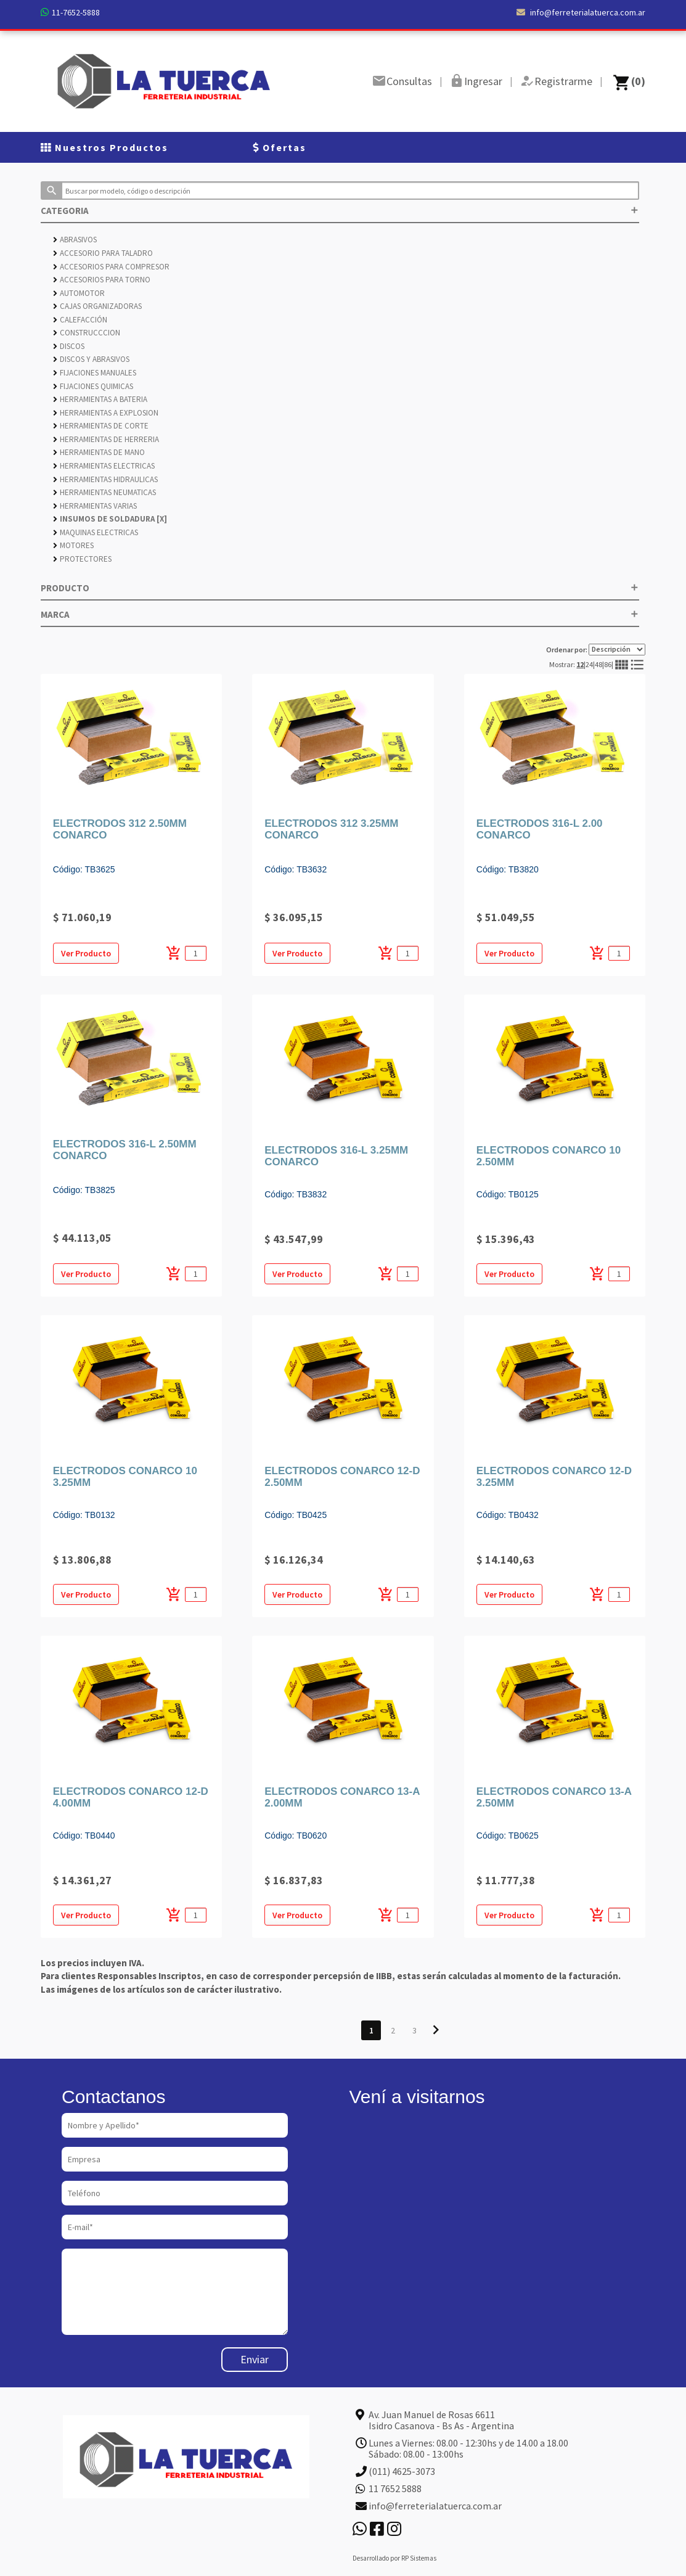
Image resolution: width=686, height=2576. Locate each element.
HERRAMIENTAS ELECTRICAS (104, 466)
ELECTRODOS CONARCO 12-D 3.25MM (554, 1476)
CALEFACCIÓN (80, 319)
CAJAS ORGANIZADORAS (97, 306)
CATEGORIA (340, 210)
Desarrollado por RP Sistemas (394, 2558)
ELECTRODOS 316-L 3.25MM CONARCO (336, 1156)
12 (580, 664)
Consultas (409, 81)
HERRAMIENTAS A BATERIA (100, 399)
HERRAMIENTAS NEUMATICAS (104, 492)
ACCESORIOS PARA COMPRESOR (111, 266)
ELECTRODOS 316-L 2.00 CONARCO (539, 829)
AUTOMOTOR (79, 293)
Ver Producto (86, 953)
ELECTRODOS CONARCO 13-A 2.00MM (342, 1797)
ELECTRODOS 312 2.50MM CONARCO (120, 829)
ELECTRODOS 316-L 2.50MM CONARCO (125, 1150)
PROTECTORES (82, 559)
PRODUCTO (340, 588)
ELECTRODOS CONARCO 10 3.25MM (125, 1476)
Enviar (254, 2359)
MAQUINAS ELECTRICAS (95, 532)
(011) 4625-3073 (402, 2471)
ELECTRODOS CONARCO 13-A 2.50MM (554, 1797)
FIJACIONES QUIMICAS (93, 386)
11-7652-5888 (76, 12)
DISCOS (68, 346)
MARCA (340, 614)
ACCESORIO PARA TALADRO (103, 253)
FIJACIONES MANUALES (94, 372)
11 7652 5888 (395, 2488)
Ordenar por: (595, 649)
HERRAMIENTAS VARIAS (95, 506)
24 (589, 664)
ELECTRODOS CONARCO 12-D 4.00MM (130, 1797)
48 (598, 664)
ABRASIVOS (75, 239)
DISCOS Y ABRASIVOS (91, 359)
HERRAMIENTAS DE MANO (99, 452)
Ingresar (483, 81)
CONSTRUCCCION (86, 332)
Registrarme (563, 81)
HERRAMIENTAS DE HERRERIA (106, 439)
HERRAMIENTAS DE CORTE (101, 425)
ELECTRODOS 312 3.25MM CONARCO (331, 829)
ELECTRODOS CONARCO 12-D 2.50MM (342, 1476)
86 (607, 664)
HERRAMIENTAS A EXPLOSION (105, 413)
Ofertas (279, 147)
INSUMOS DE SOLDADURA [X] (110, 519)
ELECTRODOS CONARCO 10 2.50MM (548, 1156)
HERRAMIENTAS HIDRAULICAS (105, 479)
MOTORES (73, 545)
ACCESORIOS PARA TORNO (101, 279)
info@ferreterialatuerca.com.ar (581, 12)
